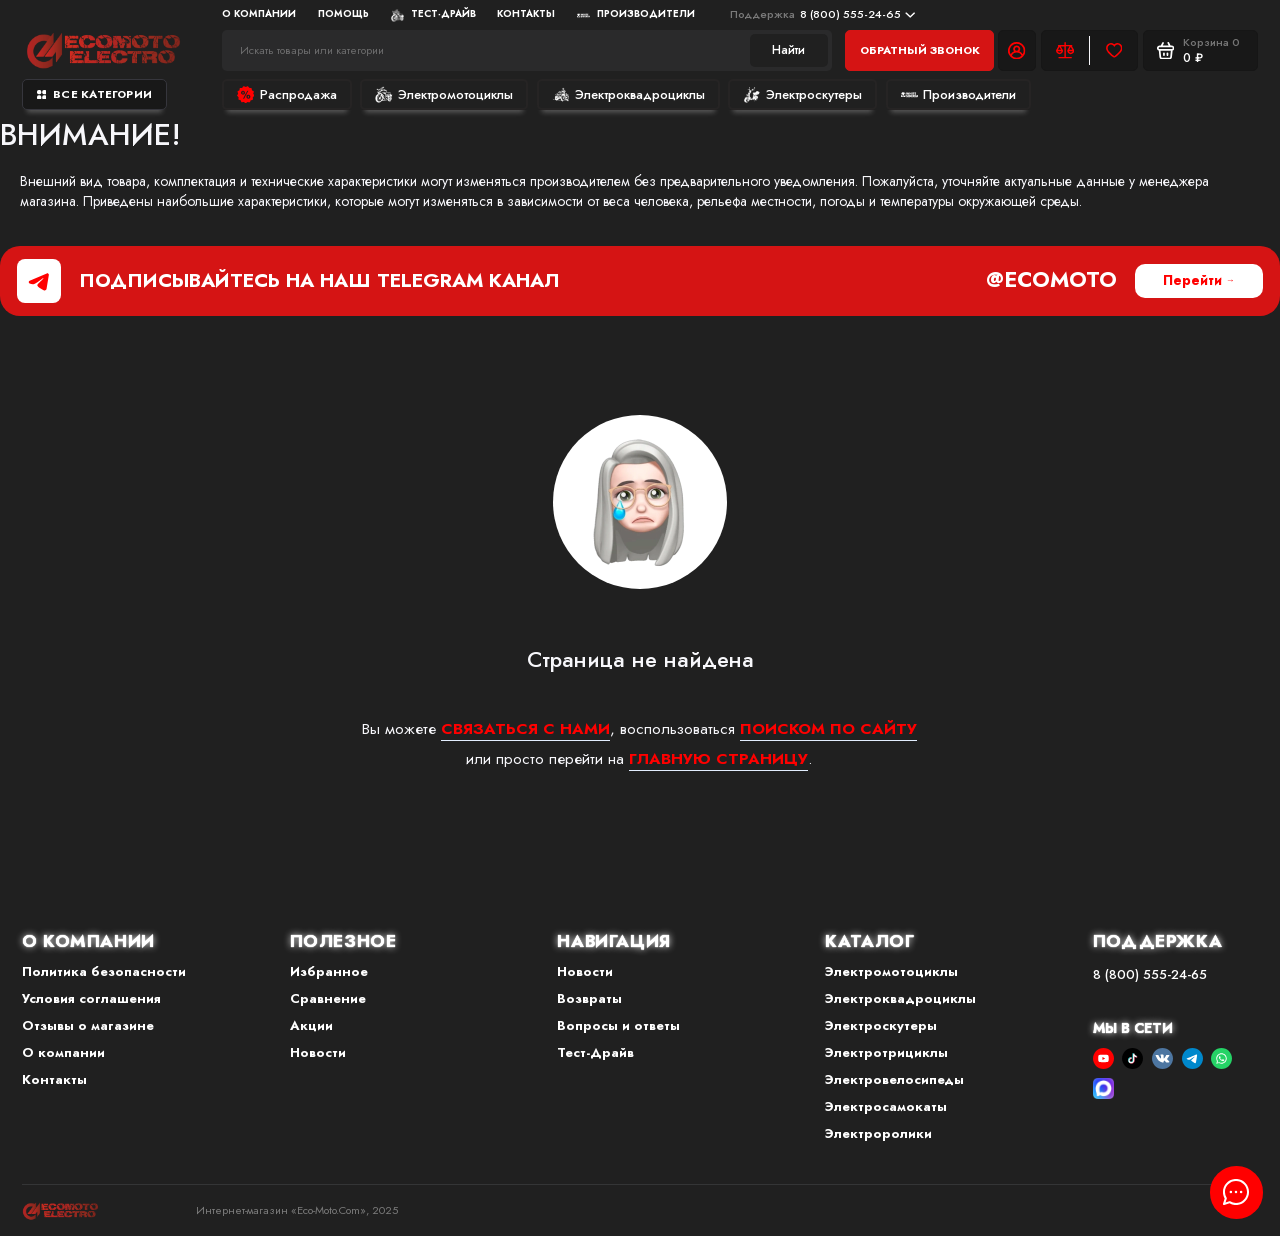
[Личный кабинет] (1017, 50)
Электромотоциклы (444, 94)
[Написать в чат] (1236, 1192)
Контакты (526, 14)
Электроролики (878, 1133)
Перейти (1192, 280)
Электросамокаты (886, 1106)
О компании (259, 14)
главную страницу (718, 758)
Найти (788, 50)
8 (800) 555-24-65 (822, 14)
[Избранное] (1113, 50)
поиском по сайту (828, 728)
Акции (311, 1025)
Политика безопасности (104, 971)
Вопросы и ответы (618, 1025)
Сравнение (328, 998)
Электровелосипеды (894, 1079)
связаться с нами (525, 728)
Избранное (329, 971)
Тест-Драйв (433, 14)
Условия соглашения (91, 998)
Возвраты (589, 998)
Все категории (94, 94)
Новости (318, 1052)
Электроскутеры (802, 94)
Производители (636, 14)
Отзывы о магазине (88, 1025)
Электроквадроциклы (628, 94)
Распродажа (287, 94)
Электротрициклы (886, 1052)
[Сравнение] (1065, 50)
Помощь (343, 14)
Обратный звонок (920, 50)
